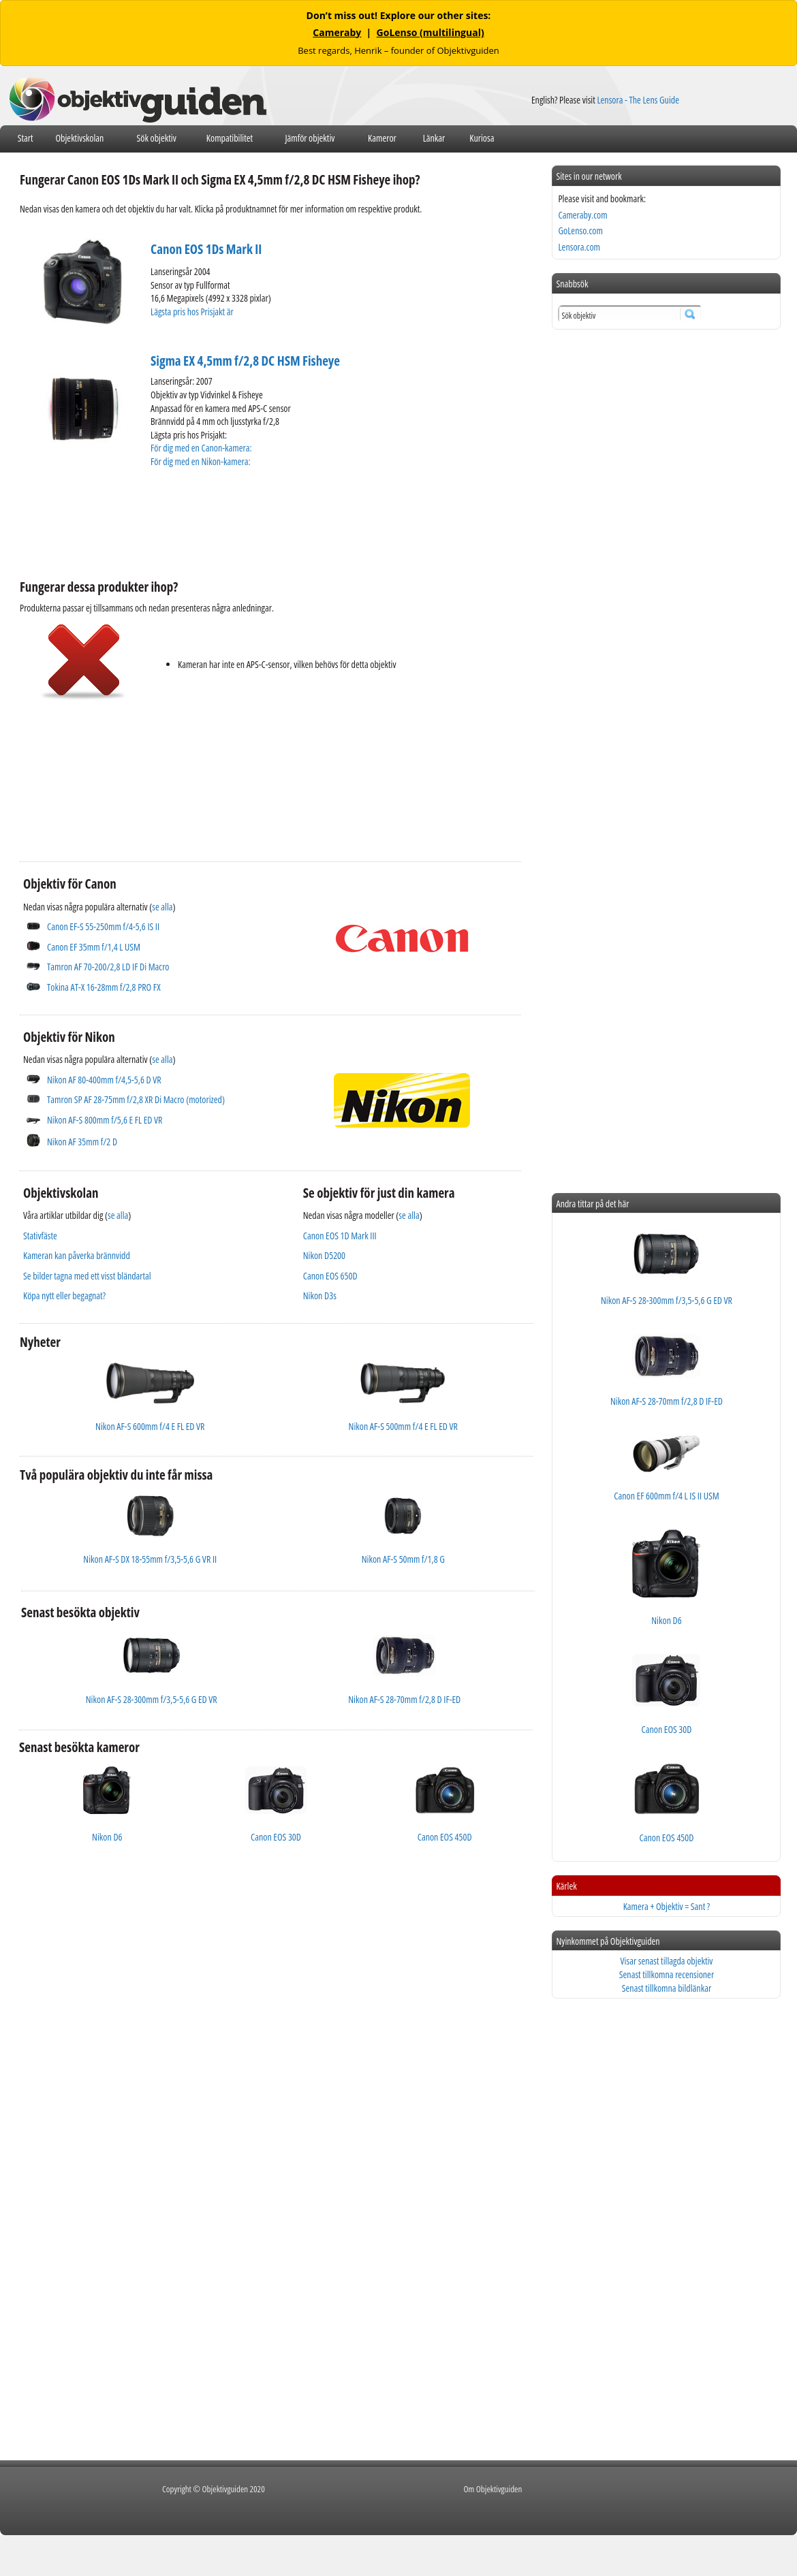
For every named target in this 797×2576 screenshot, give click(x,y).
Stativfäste (40, 1235)
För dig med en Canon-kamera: (202, 447)
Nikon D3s (320, 1295)
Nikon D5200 (324, 1255)
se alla (162, 906)
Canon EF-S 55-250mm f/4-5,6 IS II (103, 926)
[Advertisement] (268, 521)
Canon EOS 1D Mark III (340, 1235)
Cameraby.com (582, 214)
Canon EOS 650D (330, 1275)
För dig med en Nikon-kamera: (202, 461)
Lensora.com (579, 246)
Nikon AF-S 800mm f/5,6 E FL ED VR (104, 1119)
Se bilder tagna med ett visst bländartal (87, 1275)
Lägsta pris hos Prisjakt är (193, 311)
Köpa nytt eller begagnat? (64, 1295)
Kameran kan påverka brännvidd (76, 1255)
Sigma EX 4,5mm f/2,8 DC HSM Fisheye (245, 361)
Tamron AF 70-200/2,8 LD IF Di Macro (108, 966)
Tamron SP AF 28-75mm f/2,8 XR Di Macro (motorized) (136, 1099)
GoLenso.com (580, 230)
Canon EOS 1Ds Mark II (206, 249)
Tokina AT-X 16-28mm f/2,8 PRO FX (104, 987)
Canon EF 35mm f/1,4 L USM (93, 946)
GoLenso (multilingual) (430, 32)
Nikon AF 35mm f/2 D (82, 1141)
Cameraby (337, 32)
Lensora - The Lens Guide (638, 99)
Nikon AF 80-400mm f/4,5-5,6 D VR (104, 1079)
